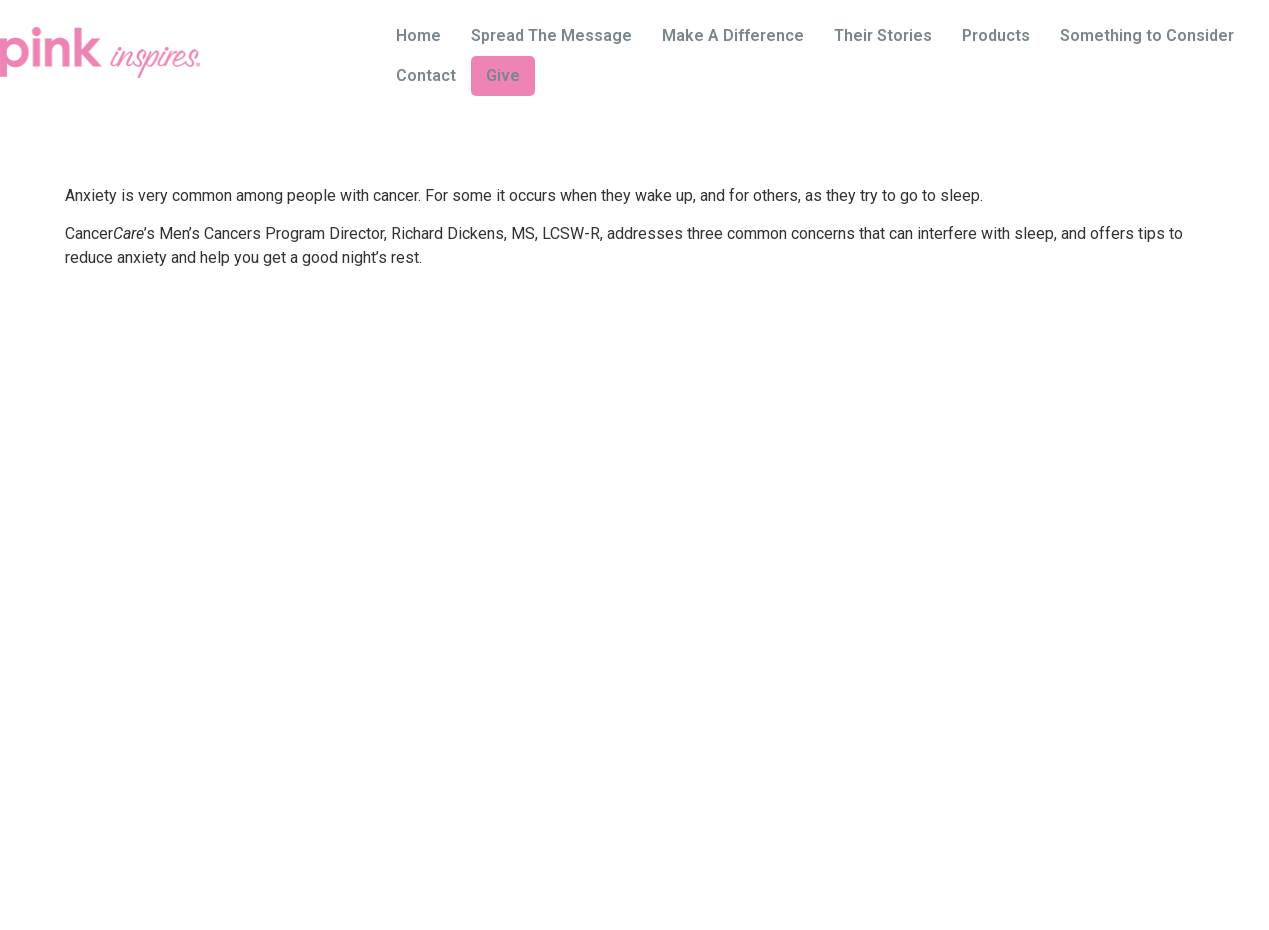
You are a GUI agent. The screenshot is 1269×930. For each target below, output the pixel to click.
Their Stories (883, 35)
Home (418, 35)
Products (996, 35)
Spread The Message (551, 35)
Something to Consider (1147, 35)
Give (503, 75)
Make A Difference (733, 35)
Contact (426, 75)
